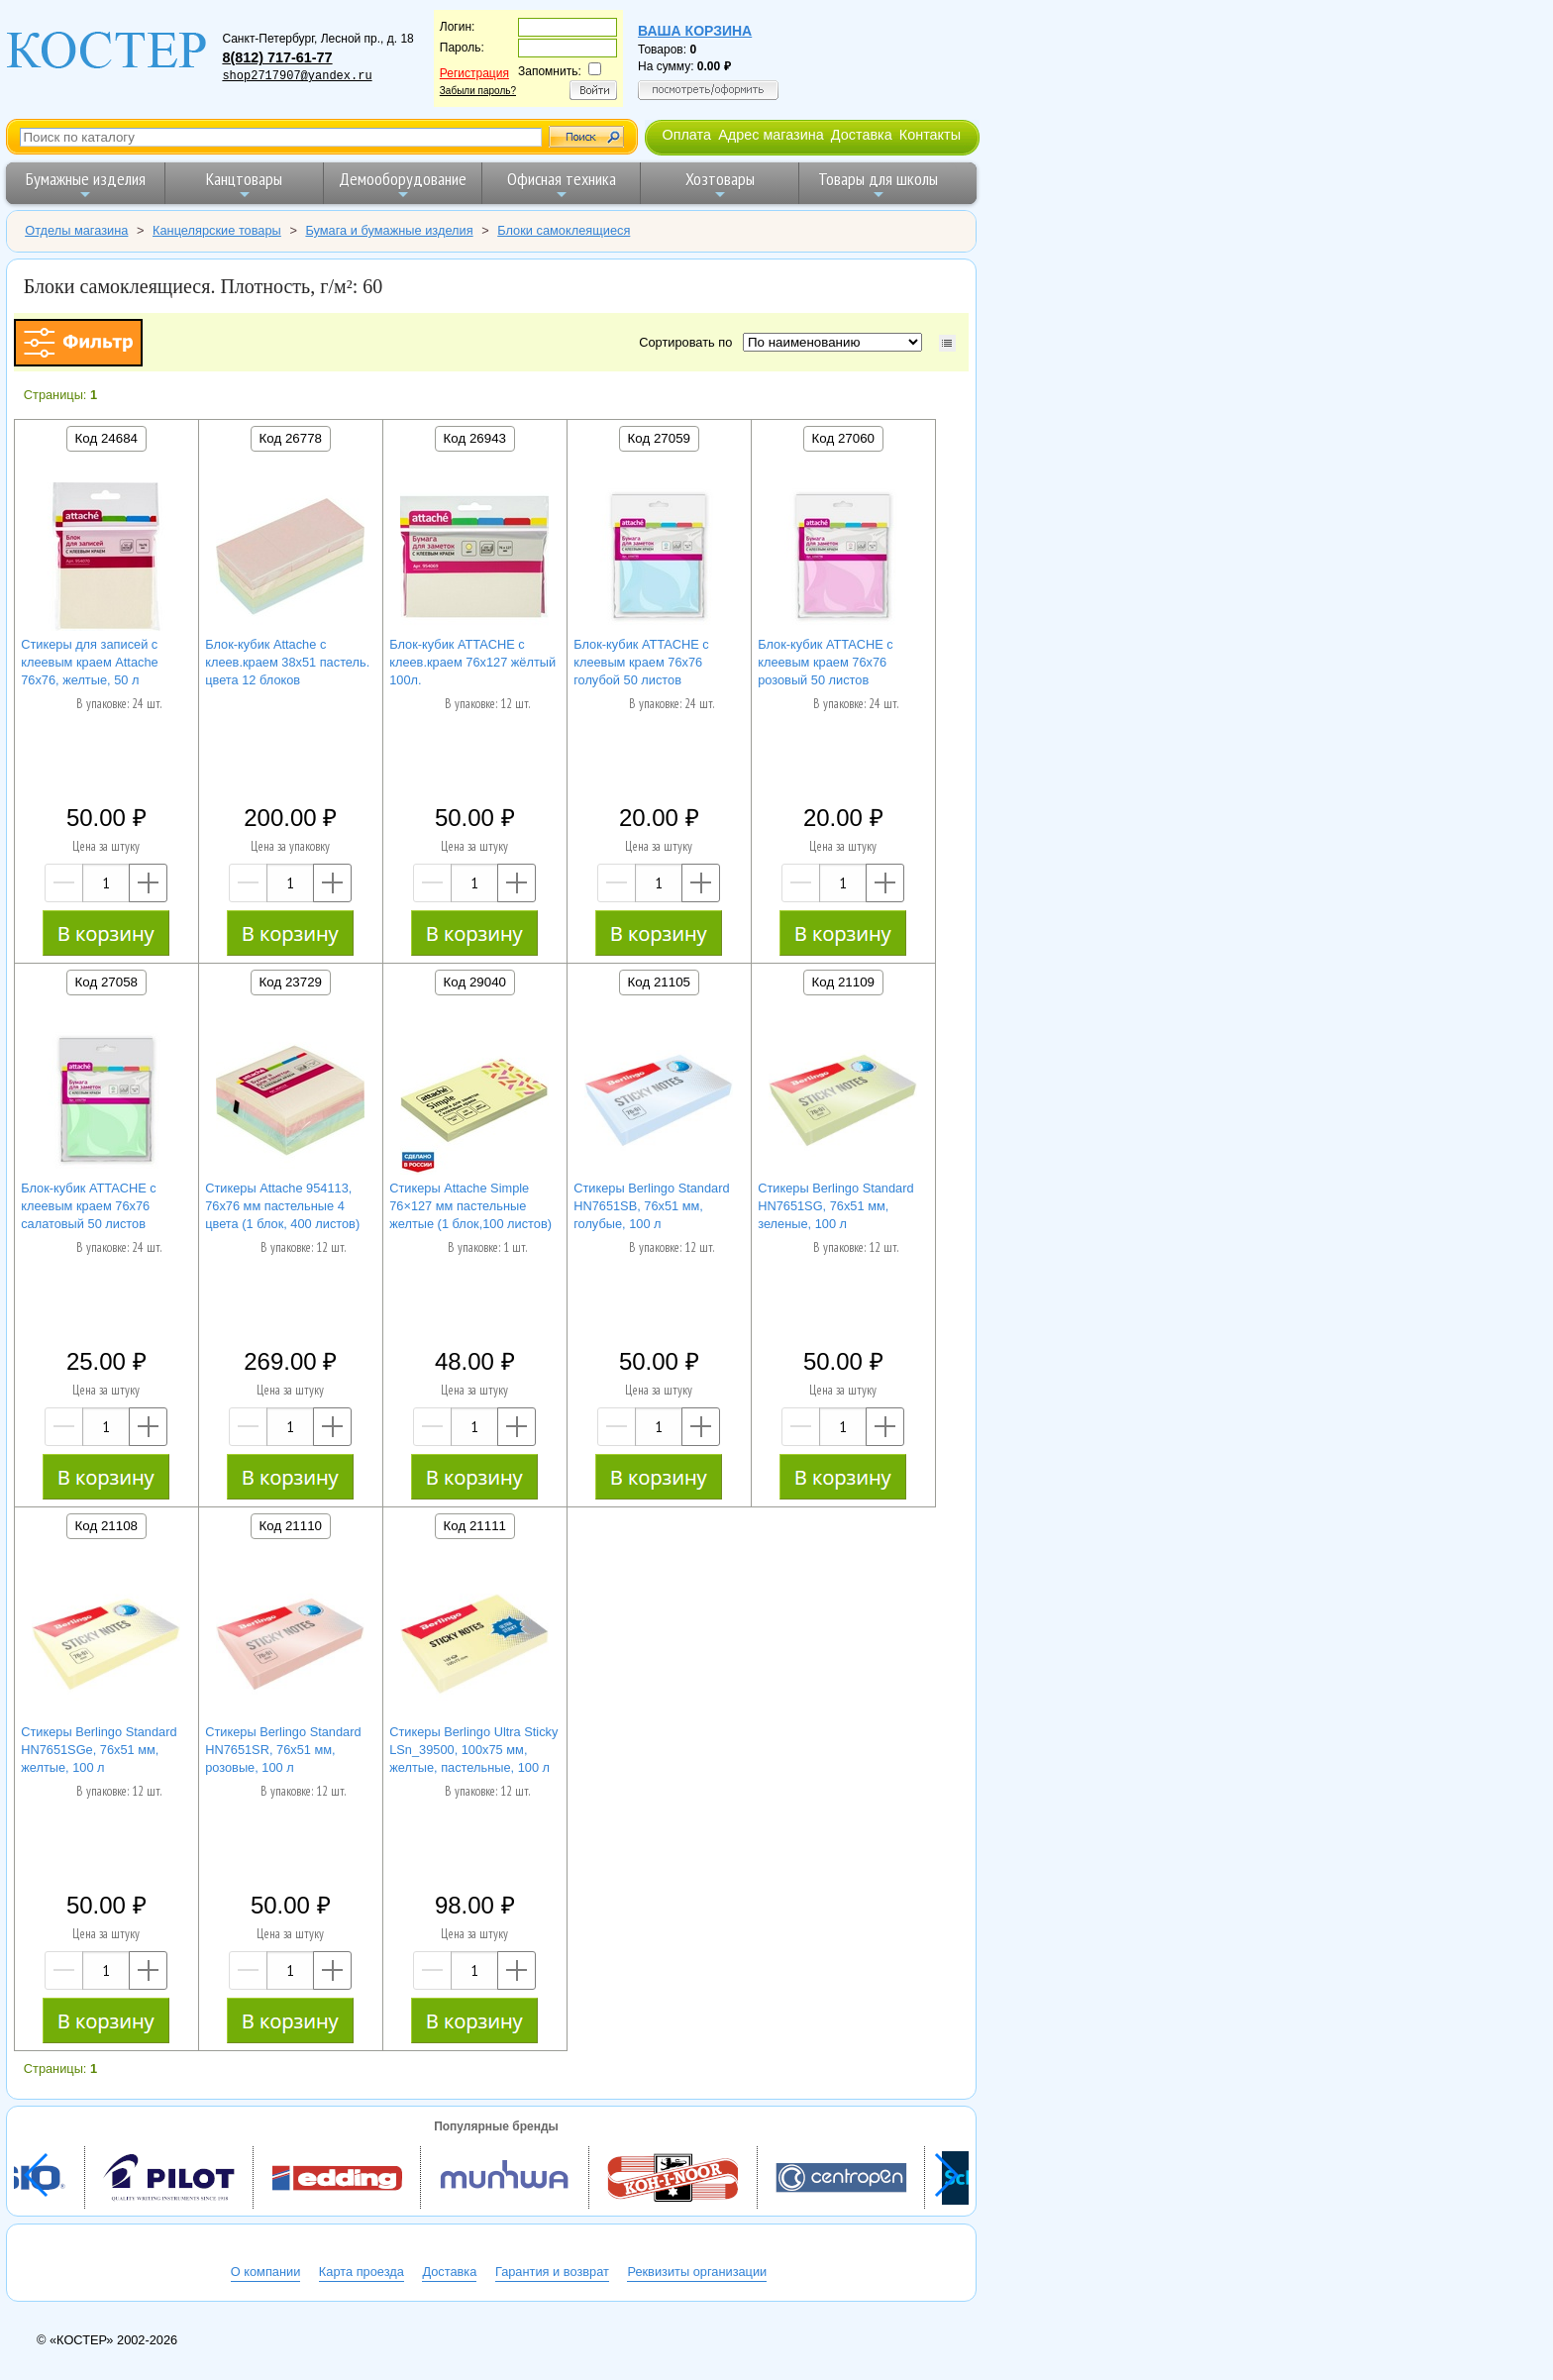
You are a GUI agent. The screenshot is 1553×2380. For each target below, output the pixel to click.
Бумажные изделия (86, 184)
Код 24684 (106, 438)
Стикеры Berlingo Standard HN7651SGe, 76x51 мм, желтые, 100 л (98, 1749)
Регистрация (474, 73)
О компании (266, 2271)
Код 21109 (843, 982)
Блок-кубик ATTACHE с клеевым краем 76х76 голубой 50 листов (641, 662)
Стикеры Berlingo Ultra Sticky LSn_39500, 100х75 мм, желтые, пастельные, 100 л (473, 1749)
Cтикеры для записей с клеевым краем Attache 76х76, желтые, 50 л (89, 662)
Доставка (861, 135)
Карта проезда (361, 2271)
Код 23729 (290, 982)
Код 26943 (475, 438)
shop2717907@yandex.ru (296, 76)
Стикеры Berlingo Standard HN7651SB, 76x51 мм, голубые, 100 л (651, 1206)
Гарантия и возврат (552, 2271)
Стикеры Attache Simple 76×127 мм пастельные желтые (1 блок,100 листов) (470, 1206)
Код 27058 (106, 982)
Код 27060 (843, 438)
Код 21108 (106, 1525)
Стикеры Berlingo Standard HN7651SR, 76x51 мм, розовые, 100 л (283, 1749)
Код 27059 (659, 438)
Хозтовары (720, 184)
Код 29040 (475, 982)
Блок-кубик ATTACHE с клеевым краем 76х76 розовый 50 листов (825, 662)
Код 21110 (290, 1525)
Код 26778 (290, 438)
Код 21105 (659, 982)
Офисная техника (561, 184)
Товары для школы (878, 184)
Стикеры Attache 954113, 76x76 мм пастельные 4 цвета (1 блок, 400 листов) (282, 1206)
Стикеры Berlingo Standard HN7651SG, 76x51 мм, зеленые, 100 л (835, 1206)
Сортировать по (689, 342)
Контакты (930, 135)
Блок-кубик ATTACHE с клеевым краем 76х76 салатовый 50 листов (88, 1206)
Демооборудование (402, 184)
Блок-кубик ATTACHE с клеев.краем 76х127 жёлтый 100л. (472, 662)
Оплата (686, 135)
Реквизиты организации (697, 2271)
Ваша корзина (695, 31)
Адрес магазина (770, 135)
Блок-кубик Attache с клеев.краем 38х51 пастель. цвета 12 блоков (287, 662)
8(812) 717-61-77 (277, 57)
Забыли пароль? (478, 90)
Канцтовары (244, 184)
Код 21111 (475, 1525)
